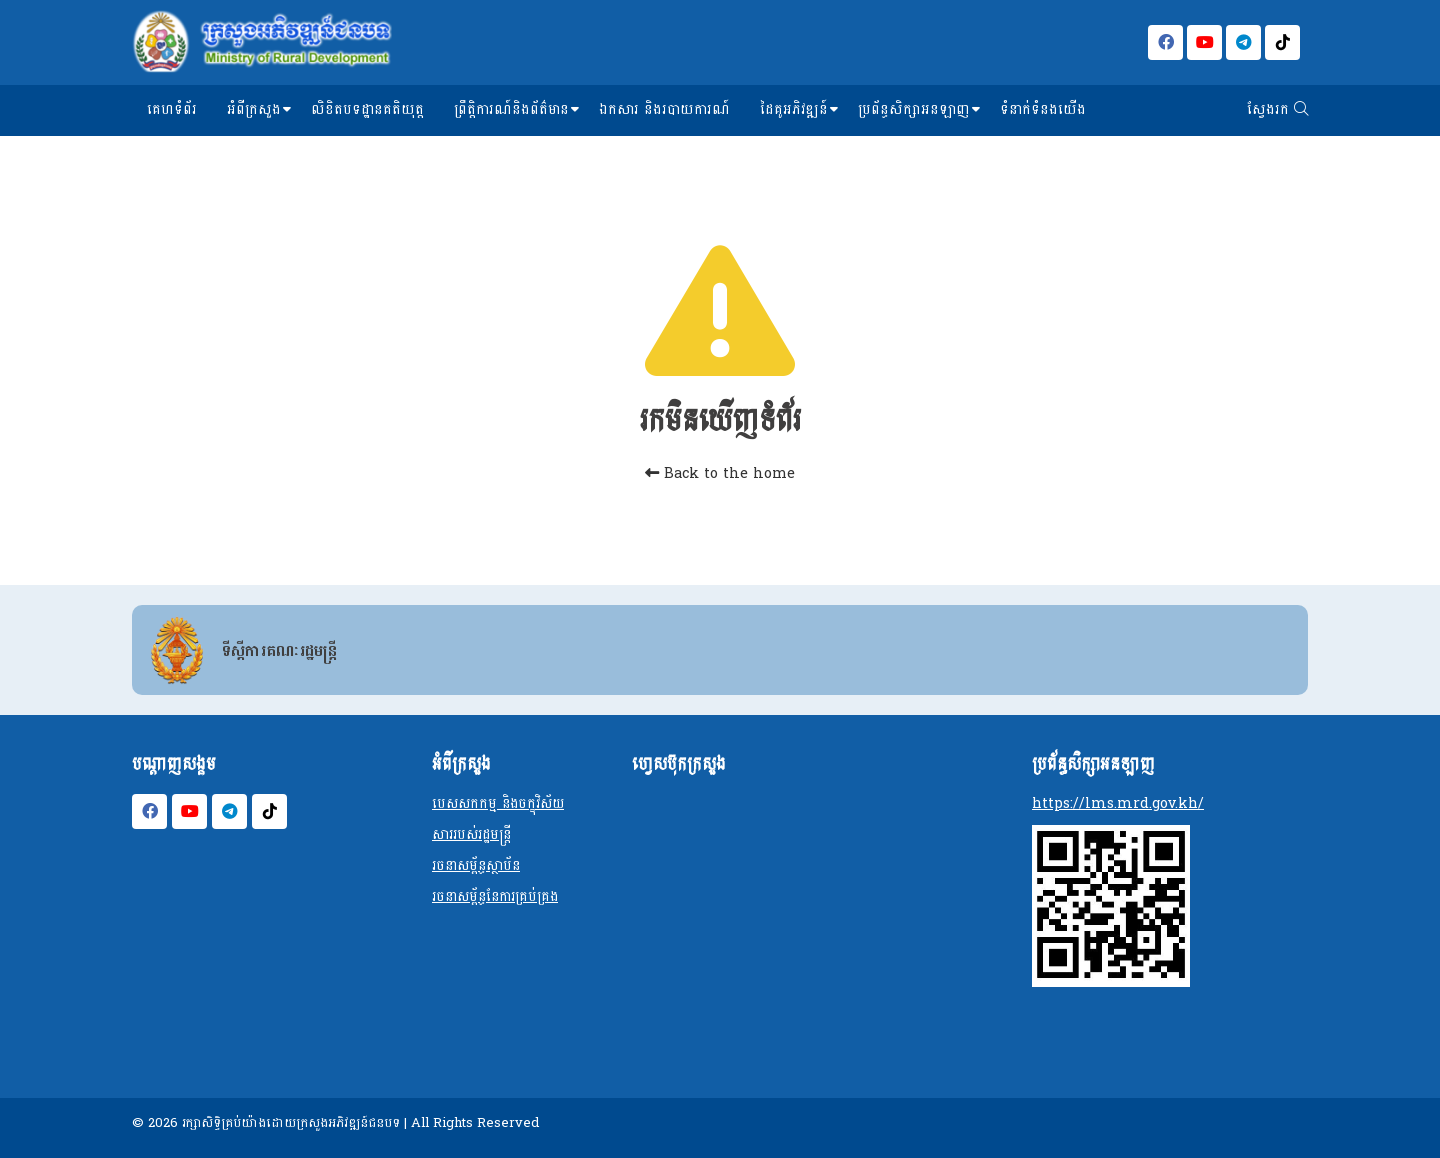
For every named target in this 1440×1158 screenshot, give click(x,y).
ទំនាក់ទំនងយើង (1043, 109)
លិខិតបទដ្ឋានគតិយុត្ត (367, 109)
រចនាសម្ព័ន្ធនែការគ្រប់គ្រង (495, 896)
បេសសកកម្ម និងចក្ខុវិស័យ (498, 803)
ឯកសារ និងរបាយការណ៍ (664, 109)
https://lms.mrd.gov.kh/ (1118, 803)
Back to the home (720, 473)
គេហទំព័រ (172, 109)
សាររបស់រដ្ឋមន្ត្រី (471, 834)
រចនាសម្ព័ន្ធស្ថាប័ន (476, 865)
